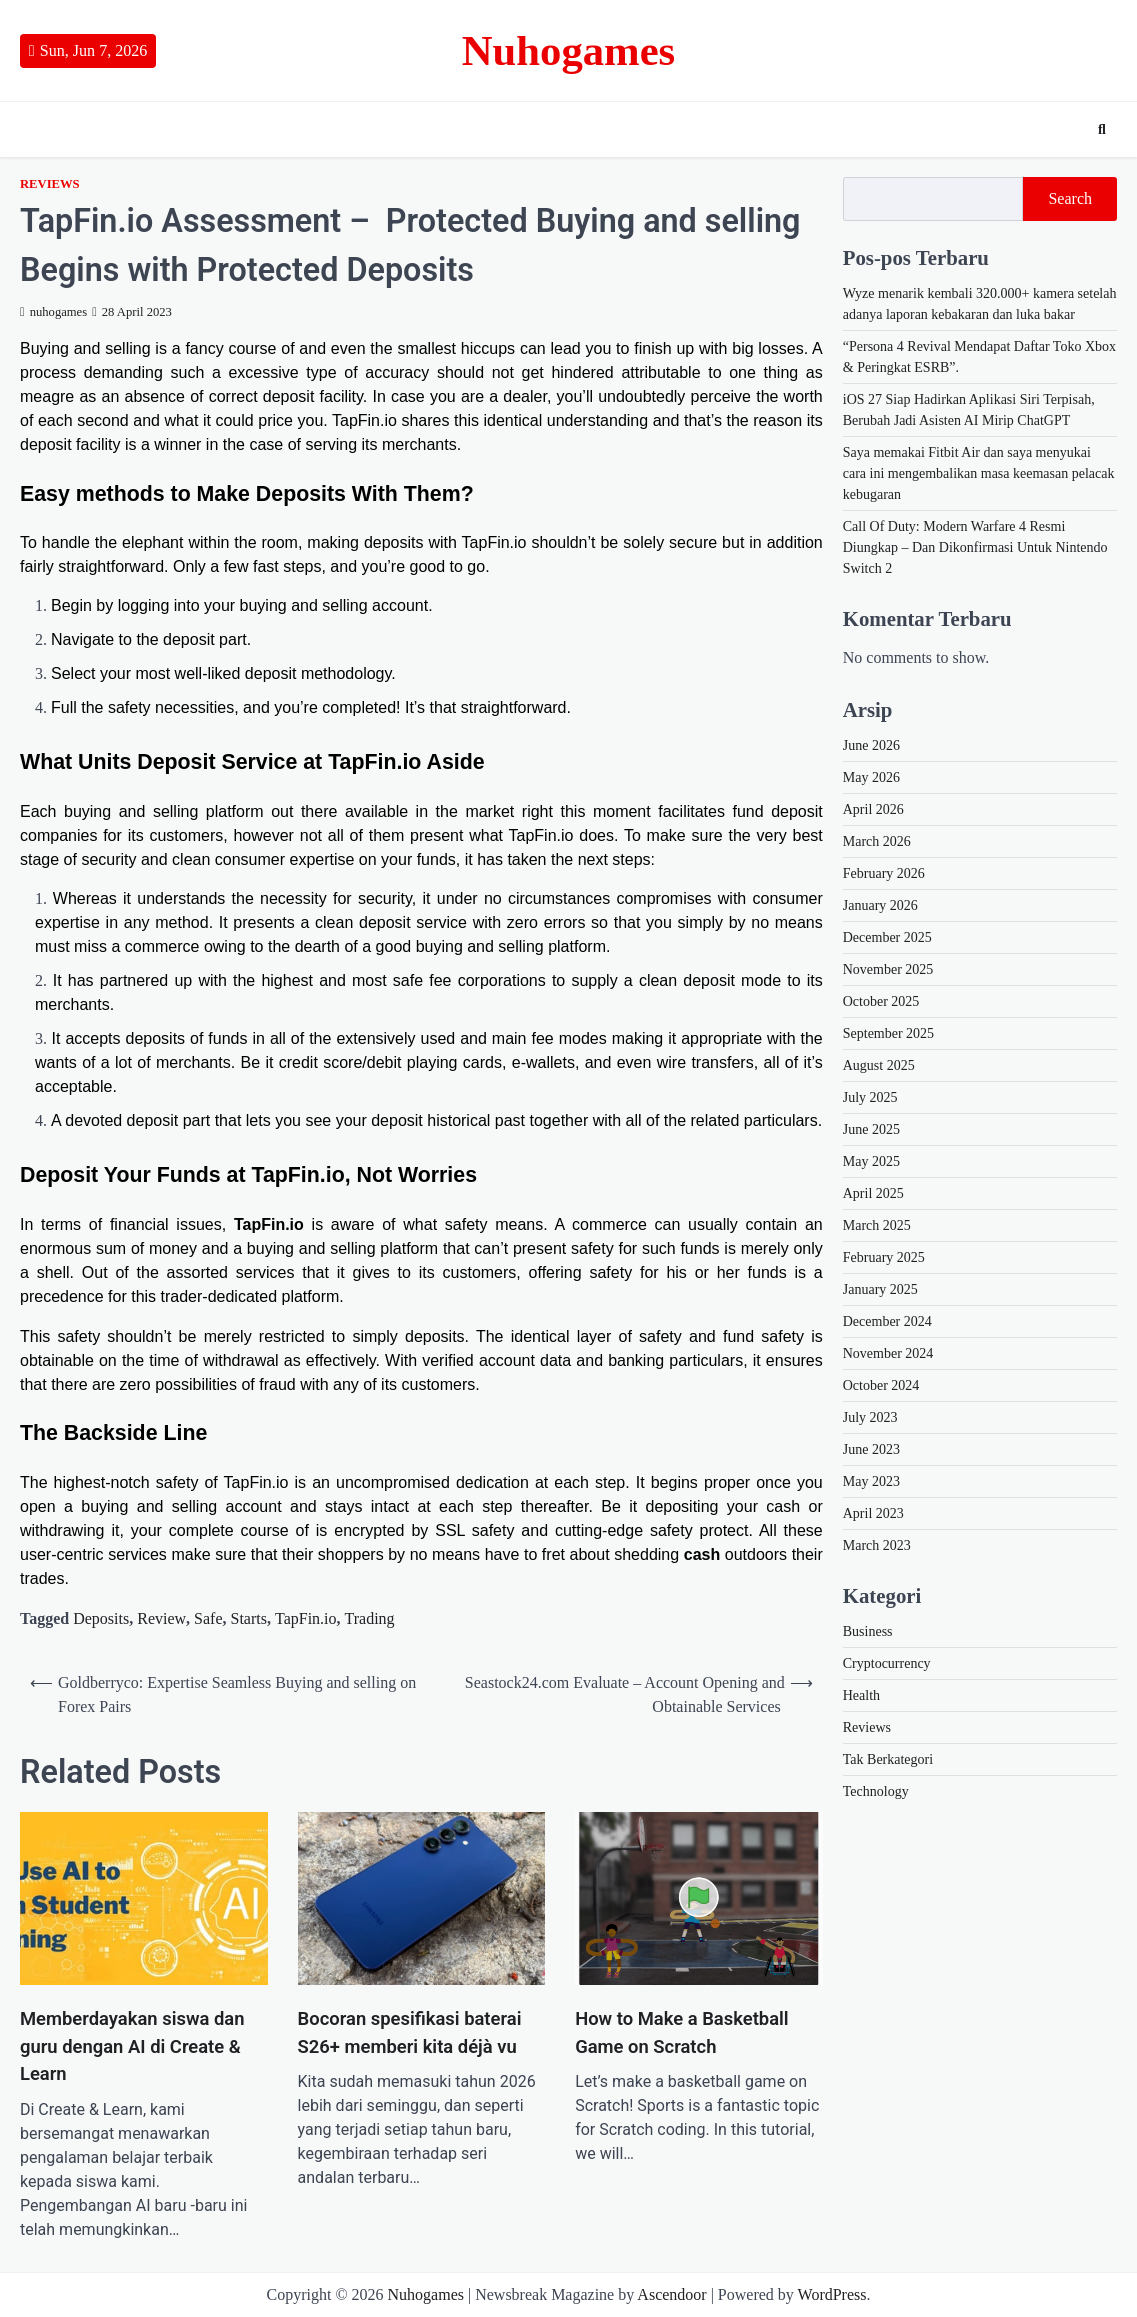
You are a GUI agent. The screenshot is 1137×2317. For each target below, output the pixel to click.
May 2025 (871, 1161)
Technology (876, 1791)
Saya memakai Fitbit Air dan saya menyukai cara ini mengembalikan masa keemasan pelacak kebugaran (979, 473)
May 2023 (871, 1481)
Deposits (101, 1618)
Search (1070, 198)
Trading (370, 1618)
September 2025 (888, 1033)
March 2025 (877, 1225)
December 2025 (887, 937)
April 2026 (873, 809)
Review (161, 1618)
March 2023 (877, 1545)
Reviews (50, 184)
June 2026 (871, 745)
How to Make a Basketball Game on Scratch (682, 2032)
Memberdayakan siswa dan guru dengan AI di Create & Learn (132, 2046)
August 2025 (879, 1065)
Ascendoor (671, 2294)
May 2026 (871, 777)
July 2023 (870, 1417)
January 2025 (880, 1289)
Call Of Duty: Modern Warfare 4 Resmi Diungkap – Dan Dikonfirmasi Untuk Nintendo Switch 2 (975, 547)
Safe (208, 1618)
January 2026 (880, 905)
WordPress (832, 2294)
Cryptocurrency (887, 1663)
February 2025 (884, 1257)
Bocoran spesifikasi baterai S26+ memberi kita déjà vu (410, 2032)
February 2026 (884, 873)
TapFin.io (306, 1618)
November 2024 (888, 1353)
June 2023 (871, 1449)
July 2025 (870, 1097)
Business (868, 1631)
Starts (249, 1618)
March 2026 (877, 841)
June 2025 (871, 1129)
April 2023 (873, 1513)
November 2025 (888, 969)
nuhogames (53, 312)
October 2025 (881, 1001)
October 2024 (881, 1385)
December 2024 (887, 1321)
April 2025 (873, 1193)
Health (861, 1695)
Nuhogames (568, 50)
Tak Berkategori (888, 1759)
